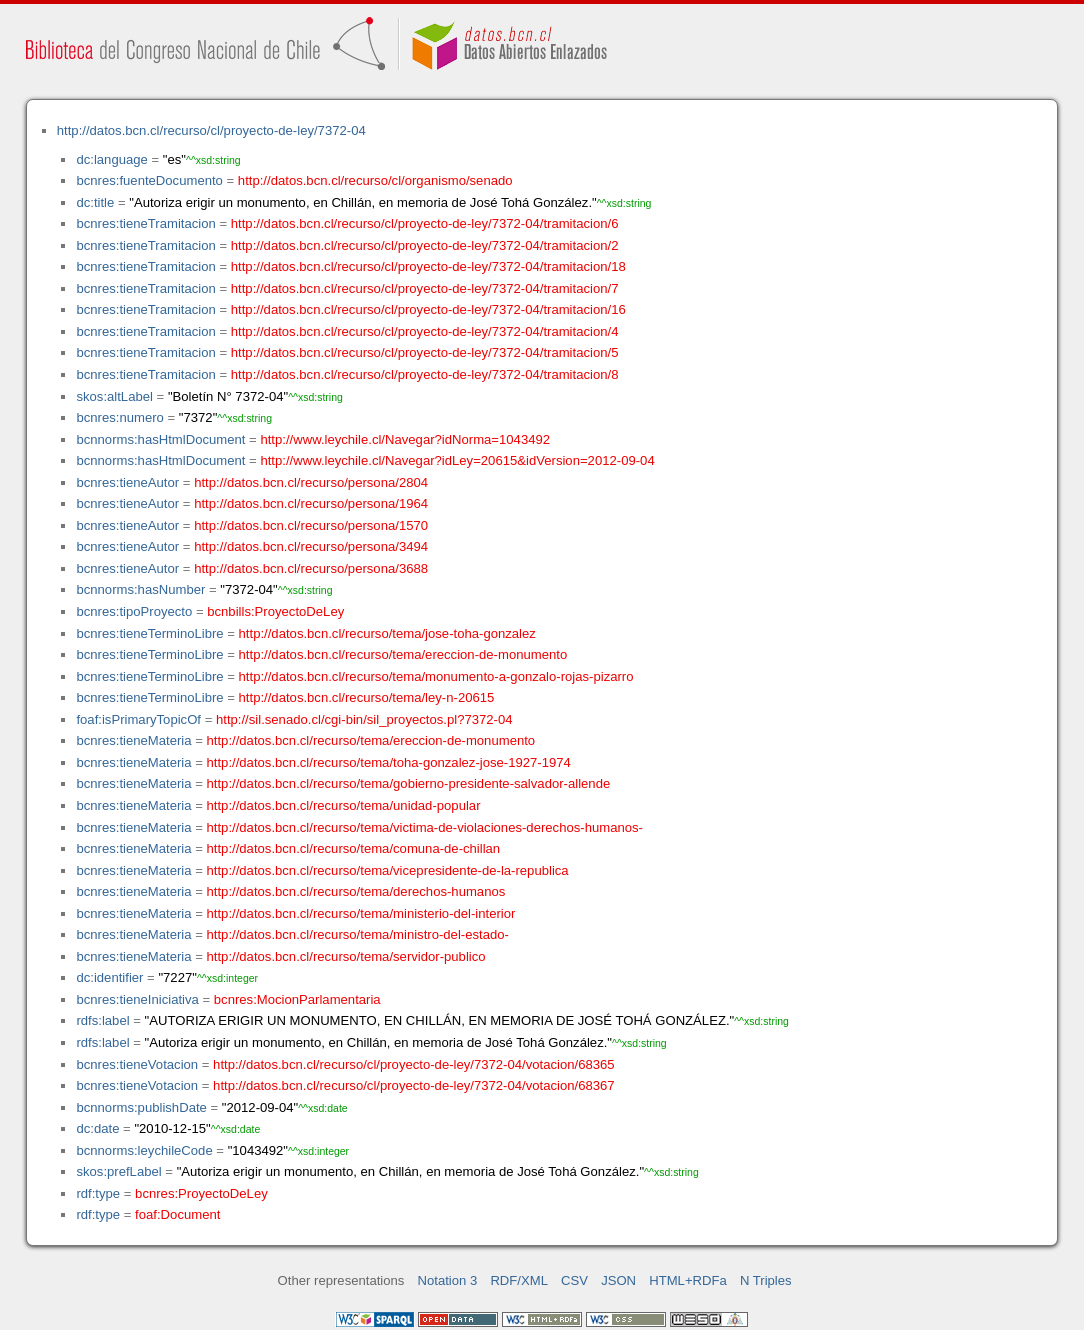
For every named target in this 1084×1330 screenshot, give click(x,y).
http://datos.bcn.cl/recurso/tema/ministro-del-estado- (358, 934)
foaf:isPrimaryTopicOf (138, 719)
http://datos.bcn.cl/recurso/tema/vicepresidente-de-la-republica (388, 870)
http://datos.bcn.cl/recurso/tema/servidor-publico (346, 956)
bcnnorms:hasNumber (140, 589)
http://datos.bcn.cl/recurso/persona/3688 (311, 568)
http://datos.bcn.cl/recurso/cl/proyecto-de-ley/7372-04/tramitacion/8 (425, 374)
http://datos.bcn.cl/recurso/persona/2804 (311, 482)
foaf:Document (177, 1214)
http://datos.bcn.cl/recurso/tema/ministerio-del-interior (361, 913)
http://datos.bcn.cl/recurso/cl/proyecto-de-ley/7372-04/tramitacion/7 (425, 288)
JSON (618, 1280)
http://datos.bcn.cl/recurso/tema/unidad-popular (344, 805)
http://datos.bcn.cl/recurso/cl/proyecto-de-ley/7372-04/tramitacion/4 (425, 331)
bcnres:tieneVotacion (137, 1064)
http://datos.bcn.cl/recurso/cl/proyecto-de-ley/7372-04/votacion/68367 (414, 1085)
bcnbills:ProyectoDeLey (275, 611)
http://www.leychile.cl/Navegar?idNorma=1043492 (405, 439)
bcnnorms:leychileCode (144, 1150)
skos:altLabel (114, 396)
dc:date (97, 1128)
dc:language (111, 159)
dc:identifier (109, 977)
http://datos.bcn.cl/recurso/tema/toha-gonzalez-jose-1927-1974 (389, 762)
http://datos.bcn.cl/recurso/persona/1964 (311, 503)
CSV (574, 1280)
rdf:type (98, 1193)
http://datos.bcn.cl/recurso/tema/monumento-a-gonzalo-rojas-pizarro (436, 676)
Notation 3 (448, 1280)
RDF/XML (519, 1280)
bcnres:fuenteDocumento (149, 180)
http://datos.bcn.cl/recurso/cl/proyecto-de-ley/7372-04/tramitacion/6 (425, 223)
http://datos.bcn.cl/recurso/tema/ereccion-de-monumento (403, 654)
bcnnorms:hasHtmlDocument (160, 439)
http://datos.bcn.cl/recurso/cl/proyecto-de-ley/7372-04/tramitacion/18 (428, 266)
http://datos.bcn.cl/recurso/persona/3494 (311, 546)
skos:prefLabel (118, 1171)
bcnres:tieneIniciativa (137, 999)
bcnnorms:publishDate (141, 1107)
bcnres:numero (119, 417)
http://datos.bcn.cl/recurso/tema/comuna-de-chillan (354, 848)
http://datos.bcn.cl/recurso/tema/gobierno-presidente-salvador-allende (409, 783)
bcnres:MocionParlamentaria (297, 999)
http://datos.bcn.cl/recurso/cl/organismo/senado (375, 180)
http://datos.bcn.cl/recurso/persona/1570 (311, 525)
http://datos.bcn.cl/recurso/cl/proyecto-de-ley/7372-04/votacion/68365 (414, 1064)
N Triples (766, 1280)
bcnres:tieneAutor (127, 482)
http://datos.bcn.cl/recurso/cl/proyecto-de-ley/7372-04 (211, 130)
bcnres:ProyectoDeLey (201, 1193)
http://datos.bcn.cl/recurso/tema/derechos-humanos (356, 891)
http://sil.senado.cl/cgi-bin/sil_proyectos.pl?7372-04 (364, 719)
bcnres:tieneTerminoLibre (149, 633)
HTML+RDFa (688, 1280)
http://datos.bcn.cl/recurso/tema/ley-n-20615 (367, 697)
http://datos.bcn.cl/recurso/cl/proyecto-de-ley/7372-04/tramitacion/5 (425, 352)
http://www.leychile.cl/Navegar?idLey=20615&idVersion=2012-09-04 (457, 460)
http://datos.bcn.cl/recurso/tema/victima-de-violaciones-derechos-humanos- (425, 827)
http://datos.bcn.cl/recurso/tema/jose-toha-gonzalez (387, 633)
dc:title (95, 202)
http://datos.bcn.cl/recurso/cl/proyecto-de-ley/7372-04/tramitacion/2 (425, 245)
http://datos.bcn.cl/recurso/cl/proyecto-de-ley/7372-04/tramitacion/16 (428, 309)
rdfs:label (102, 1020)
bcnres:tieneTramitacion (145, 223)
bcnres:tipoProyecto (134, 611)
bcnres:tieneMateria (133, 740)
